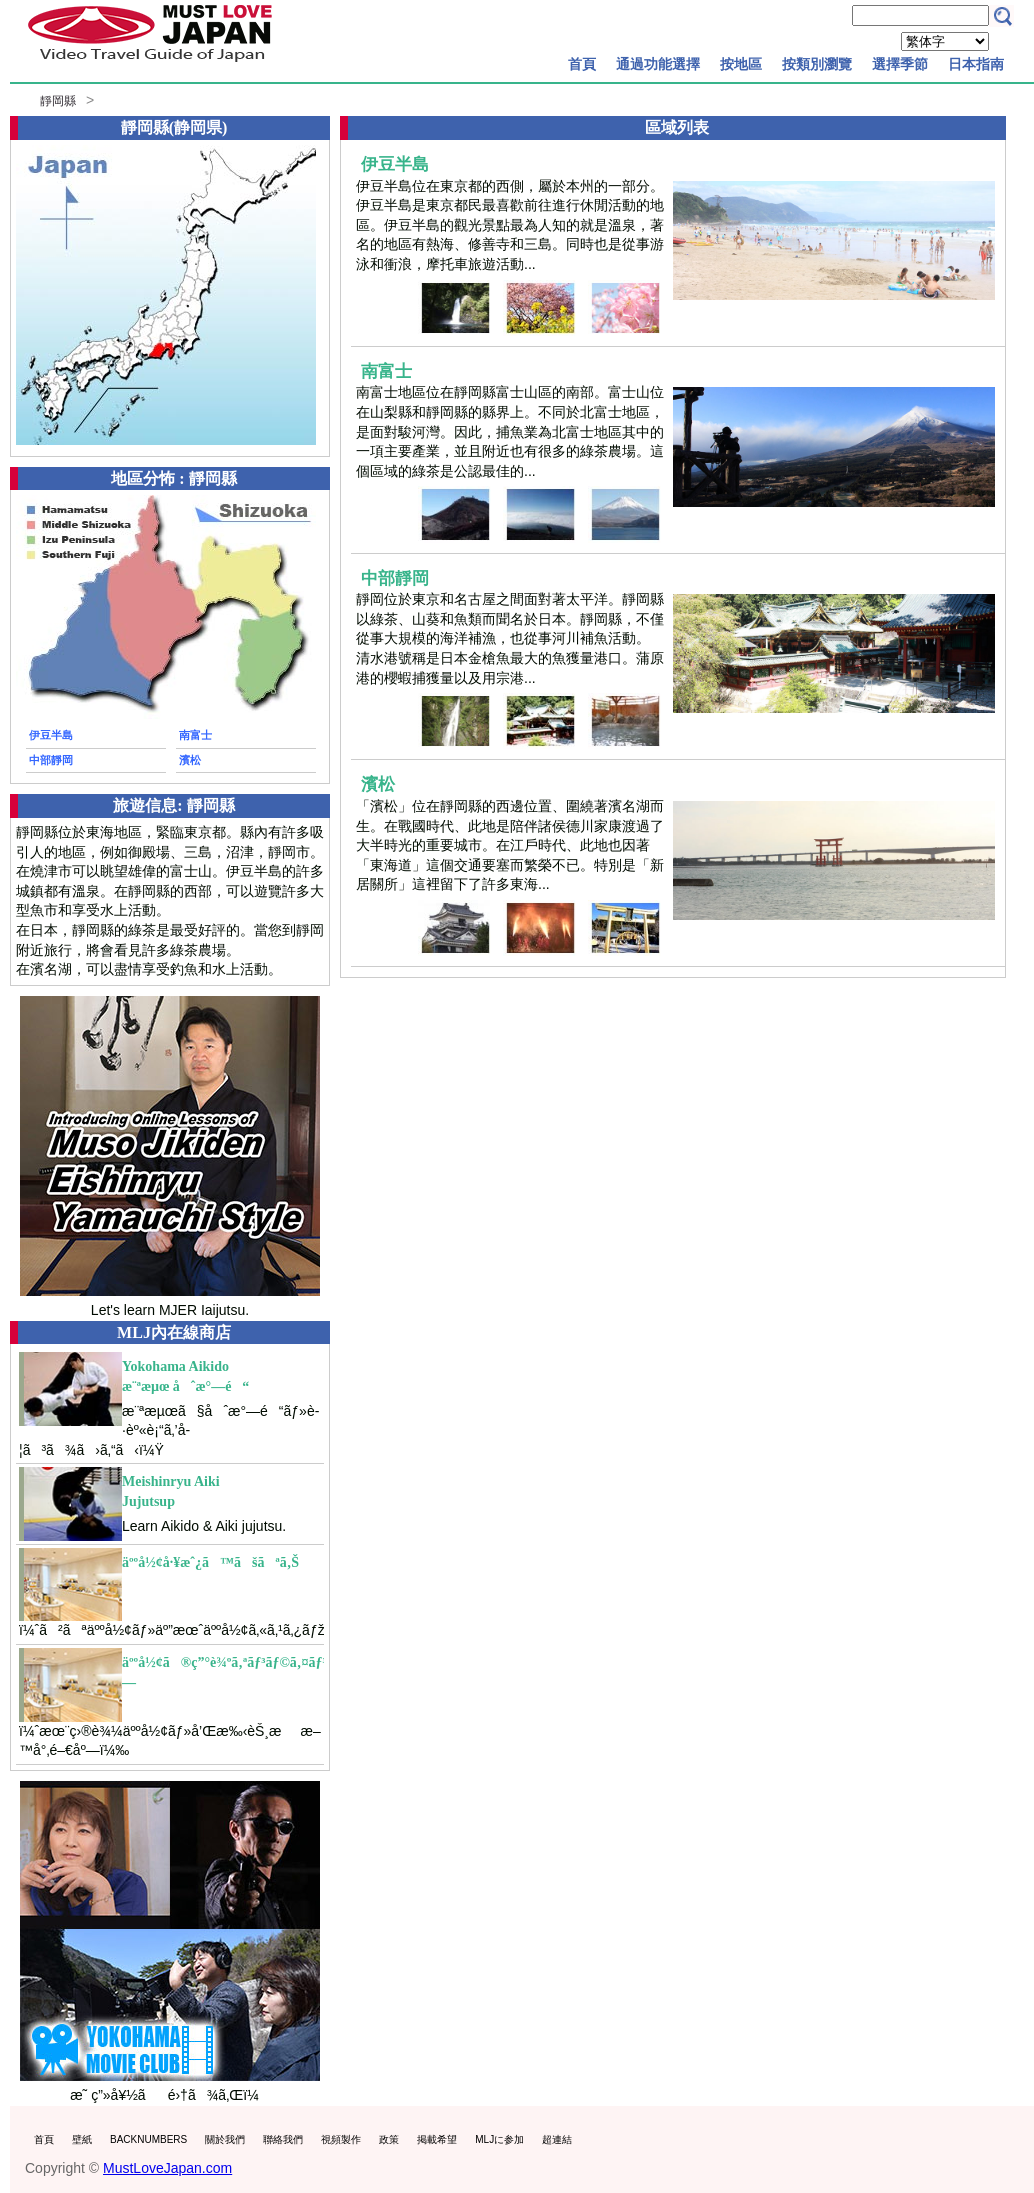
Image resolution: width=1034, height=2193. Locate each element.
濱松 (190, 760)
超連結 (557, 2139)
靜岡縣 (58, 101)
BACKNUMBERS (148, 2139)
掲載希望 (437, 2139)
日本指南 (976, 64)
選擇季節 (900, 64)
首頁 (582, 64)
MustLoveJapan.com (167, 2168)
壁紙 (82, 2139)
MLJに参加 (499, 2139)
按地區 (741, 64)
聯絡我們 (283, 2139)
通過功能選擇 (658, 64)
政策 (389, 2139)
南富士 (195, 735)
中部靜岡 (51, 760)
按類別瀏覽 (817, 64)
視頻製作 (341, 2139)
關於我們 (225, 2139)
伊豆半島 (51, 735)
